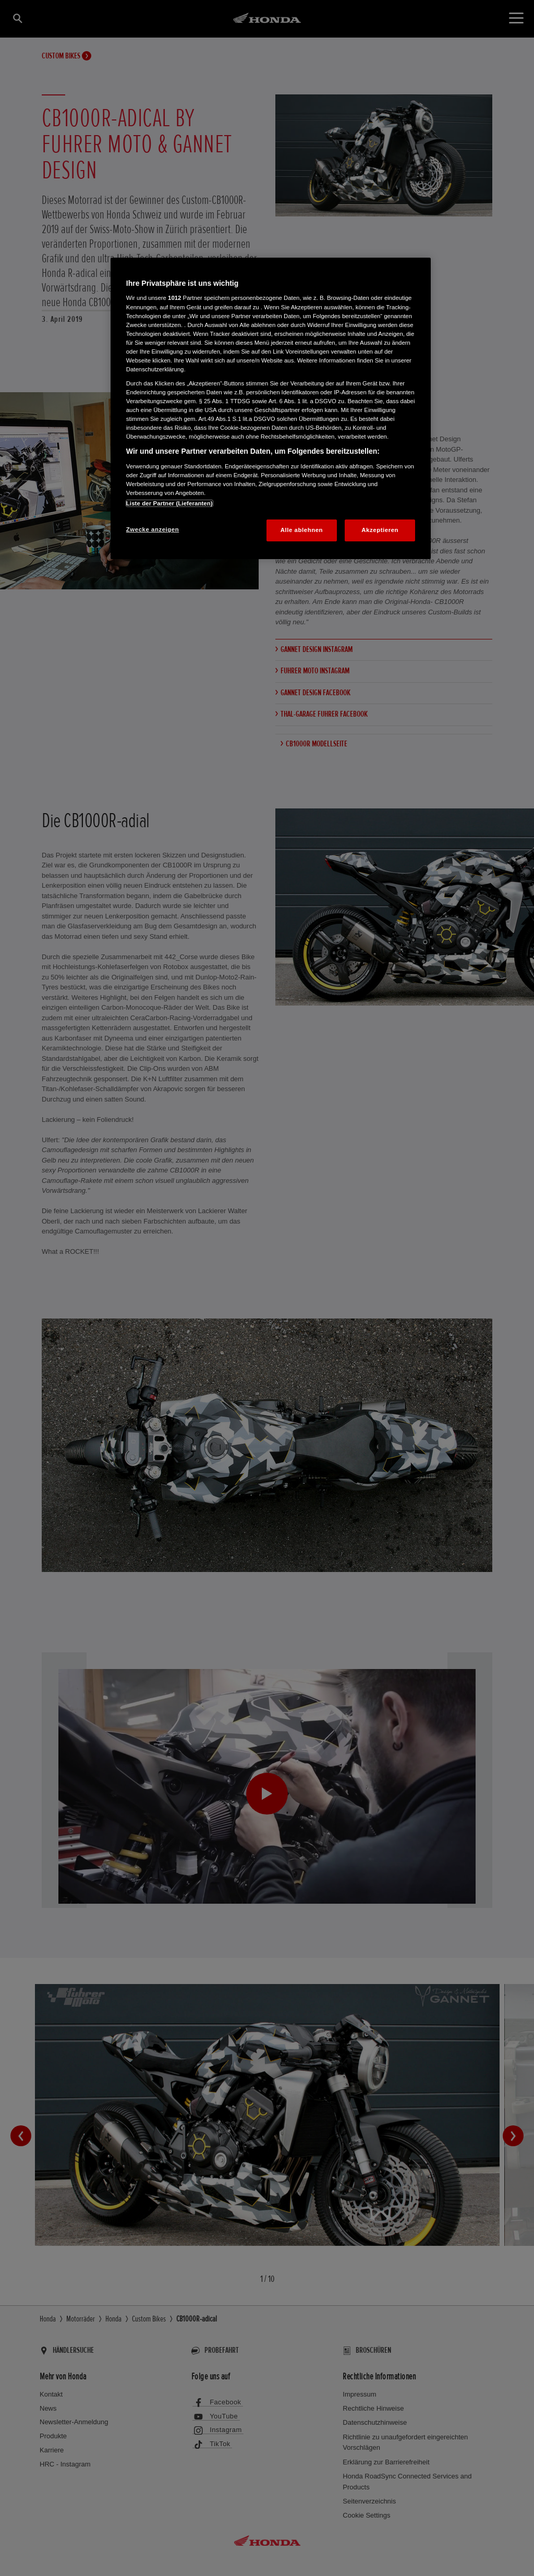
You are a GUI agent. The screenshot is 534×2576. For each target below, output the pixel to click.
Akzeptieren (379, 530)
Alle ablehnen (302, 530)
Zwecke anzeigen (152, 529)
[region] (271, 408)
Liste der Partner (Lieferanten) (169, 503)
